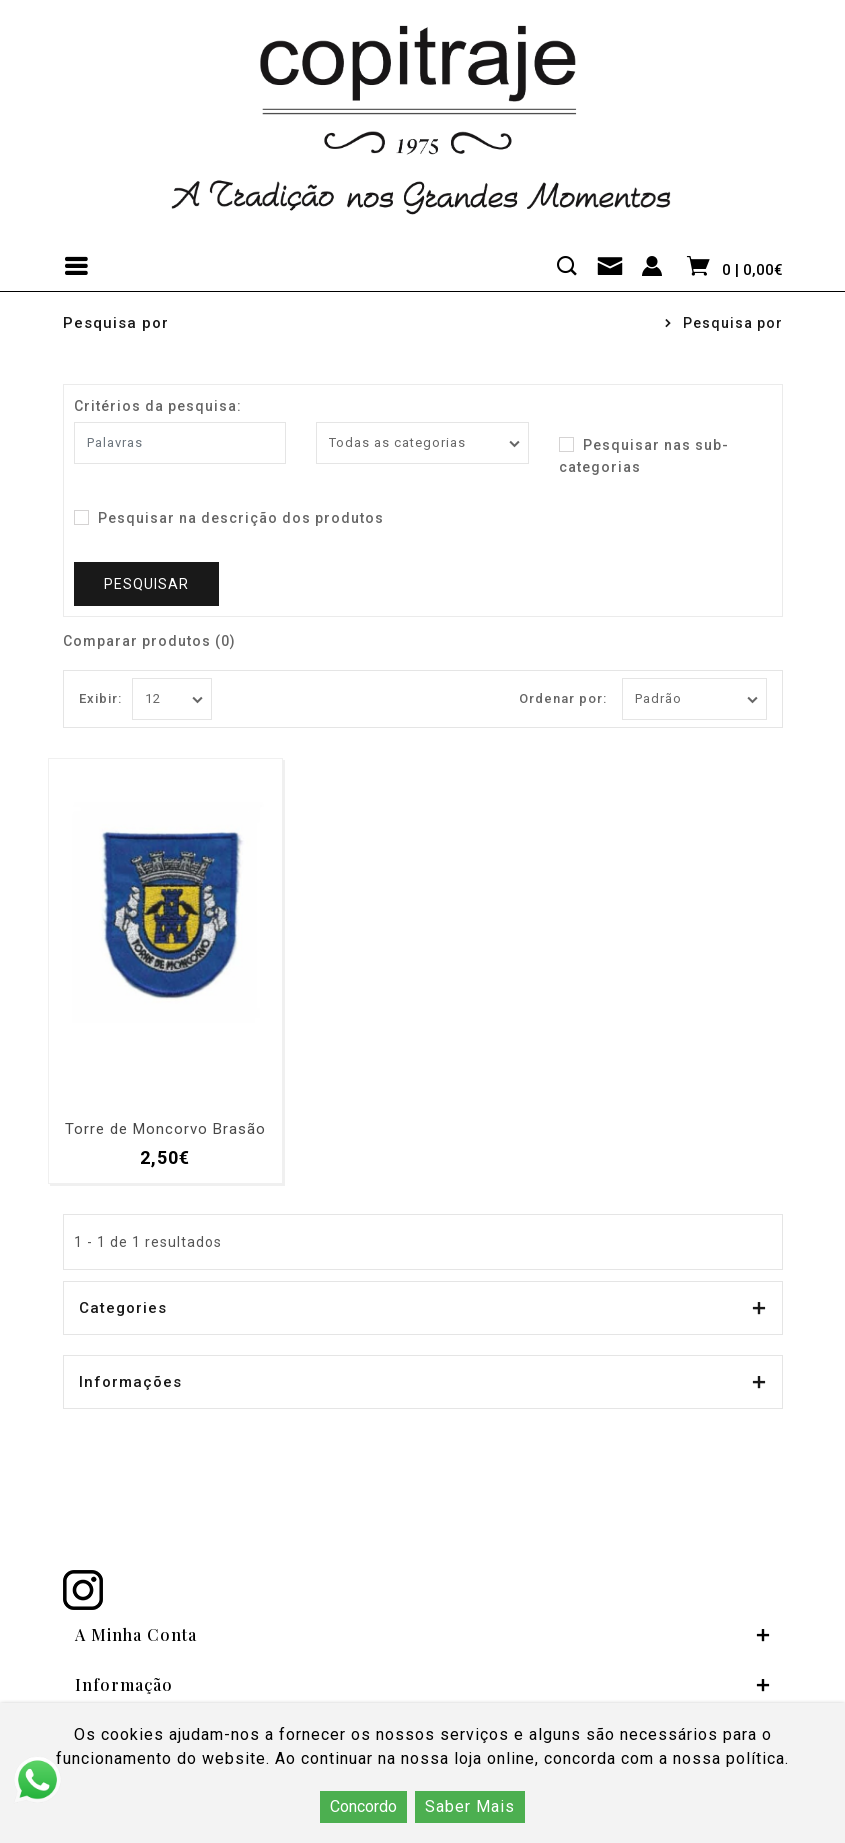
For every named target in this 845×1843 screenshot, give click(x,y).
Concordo (363, 1806)
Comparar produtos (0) (149, 641)
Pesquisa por (733, 323)
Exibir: (100, 698)
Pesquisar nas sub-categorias (644, 455)
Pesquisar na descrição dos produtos (229, 518)
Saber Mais (470, 1806)
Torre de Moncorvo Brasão (165, 1129)
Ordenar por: (563, 698)
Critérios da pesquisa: (158, 406)
